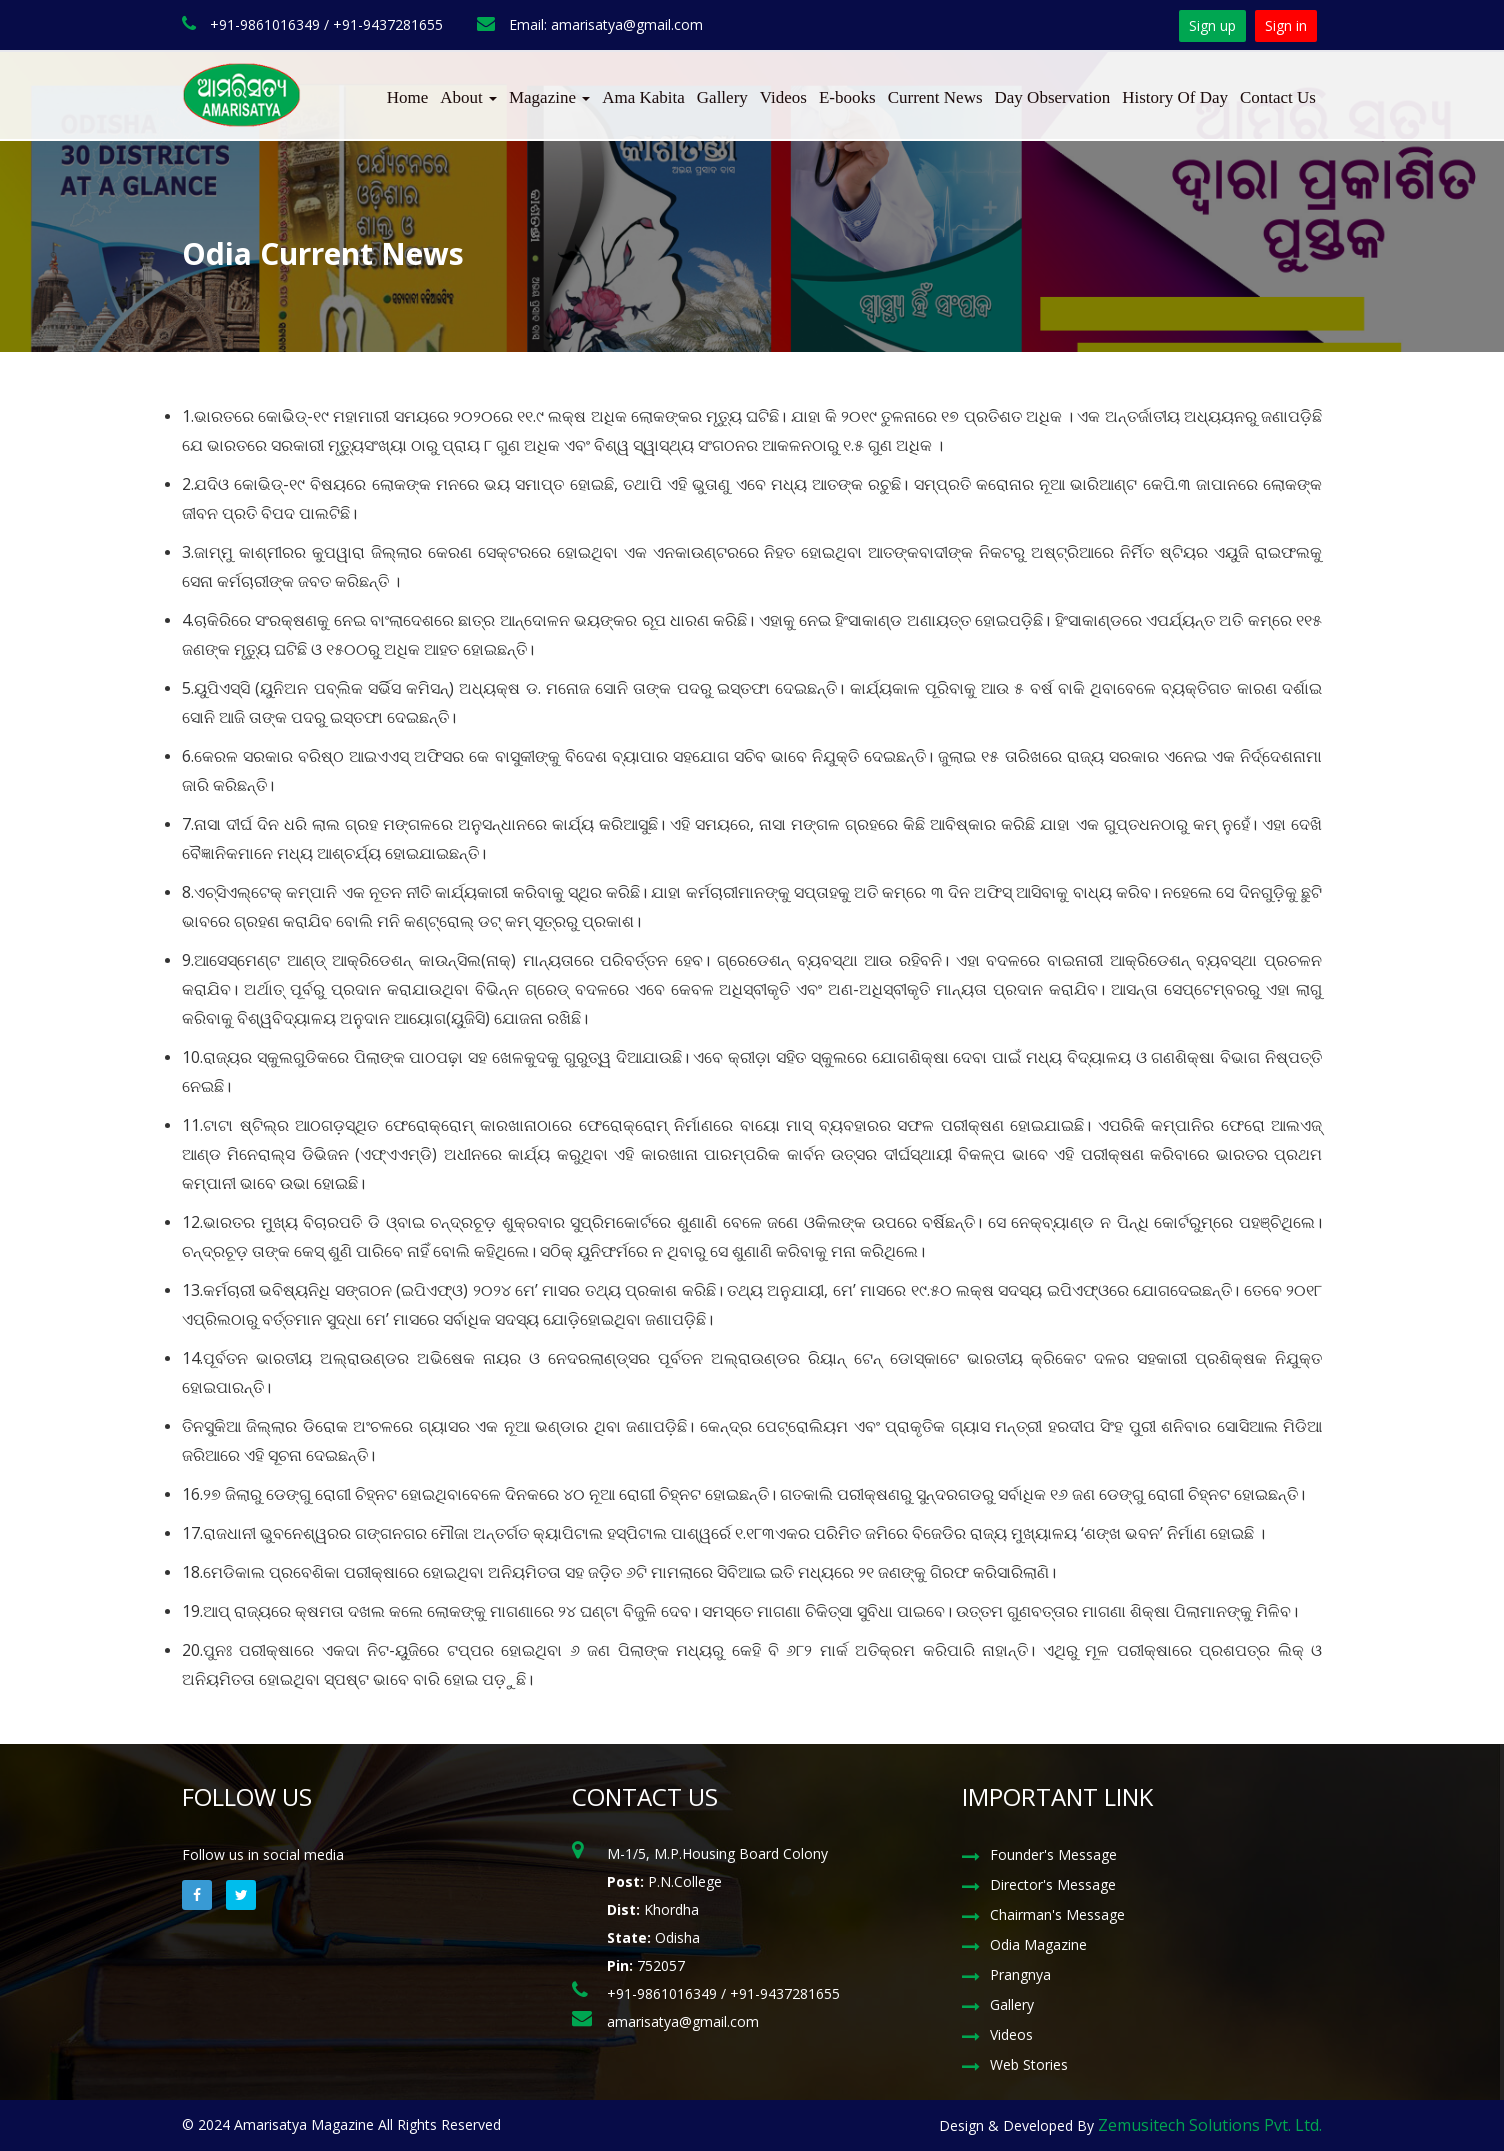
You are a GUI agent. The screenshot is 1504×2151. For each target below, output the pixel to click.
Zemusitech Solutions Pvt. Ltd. (1210, 2125)
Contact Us (1278, 97)
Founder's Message (1053, 1854)
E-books (847, 97)
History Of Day (1175, 97)
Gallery (722, 97)
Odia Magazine (1038, 1944)
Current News (935, 97)
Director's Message (1053, 1884)
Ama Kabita (643, 97)
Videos (783, 97)
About (468, 97)
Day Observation (1053, 97)
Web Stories (1029, 2064)
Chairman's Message (1057, 1914)
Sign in (1286, 25)
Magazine (549, 97)
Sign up (1212, 25)
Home (408, 97)
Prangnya (1020, 1974)
